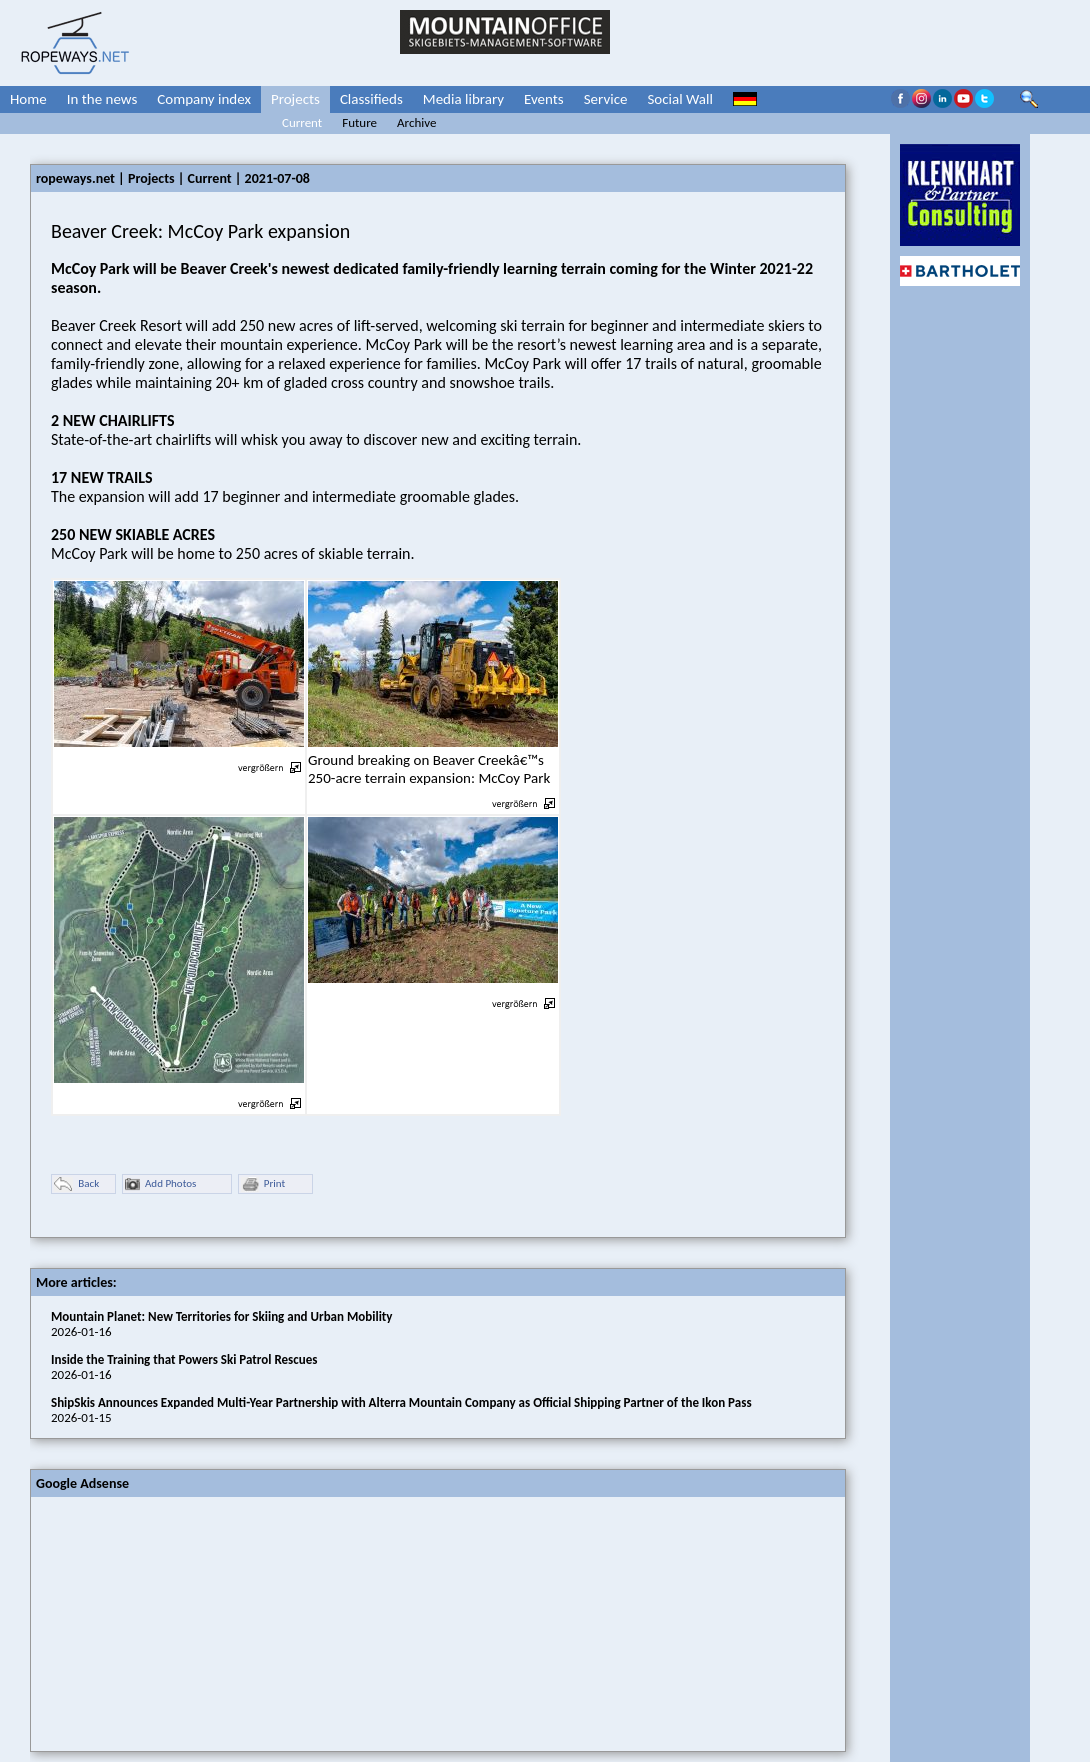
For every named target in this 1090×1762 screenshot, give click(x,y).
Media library (463, 99)
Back (76, 1184)
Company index (204, 99)
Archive (416, 122)
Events (544, 99)
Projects (295, 99)
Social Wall (680, 99)
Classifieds (371, 99)
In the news (102, 99)
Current (302, 122)
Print (263, 1184)
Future (359, 122)
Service (606, 99)
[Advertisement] (181, 1622)
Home (28, 99)
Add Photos (160, 1184)
